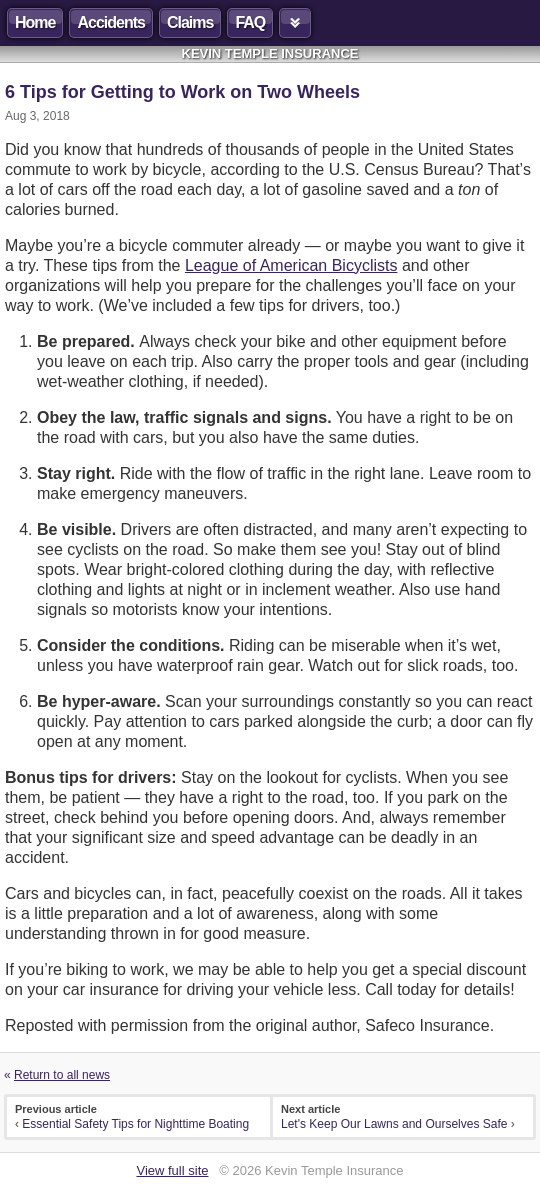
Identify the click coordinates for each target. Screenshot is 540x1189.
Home (35, 22)
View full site (172, 1170)
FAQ (250, 22)
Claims (190, 22)
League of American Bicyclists (291, 265)
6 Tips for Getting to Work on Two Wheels (182, 92)
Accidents (110, 22)
